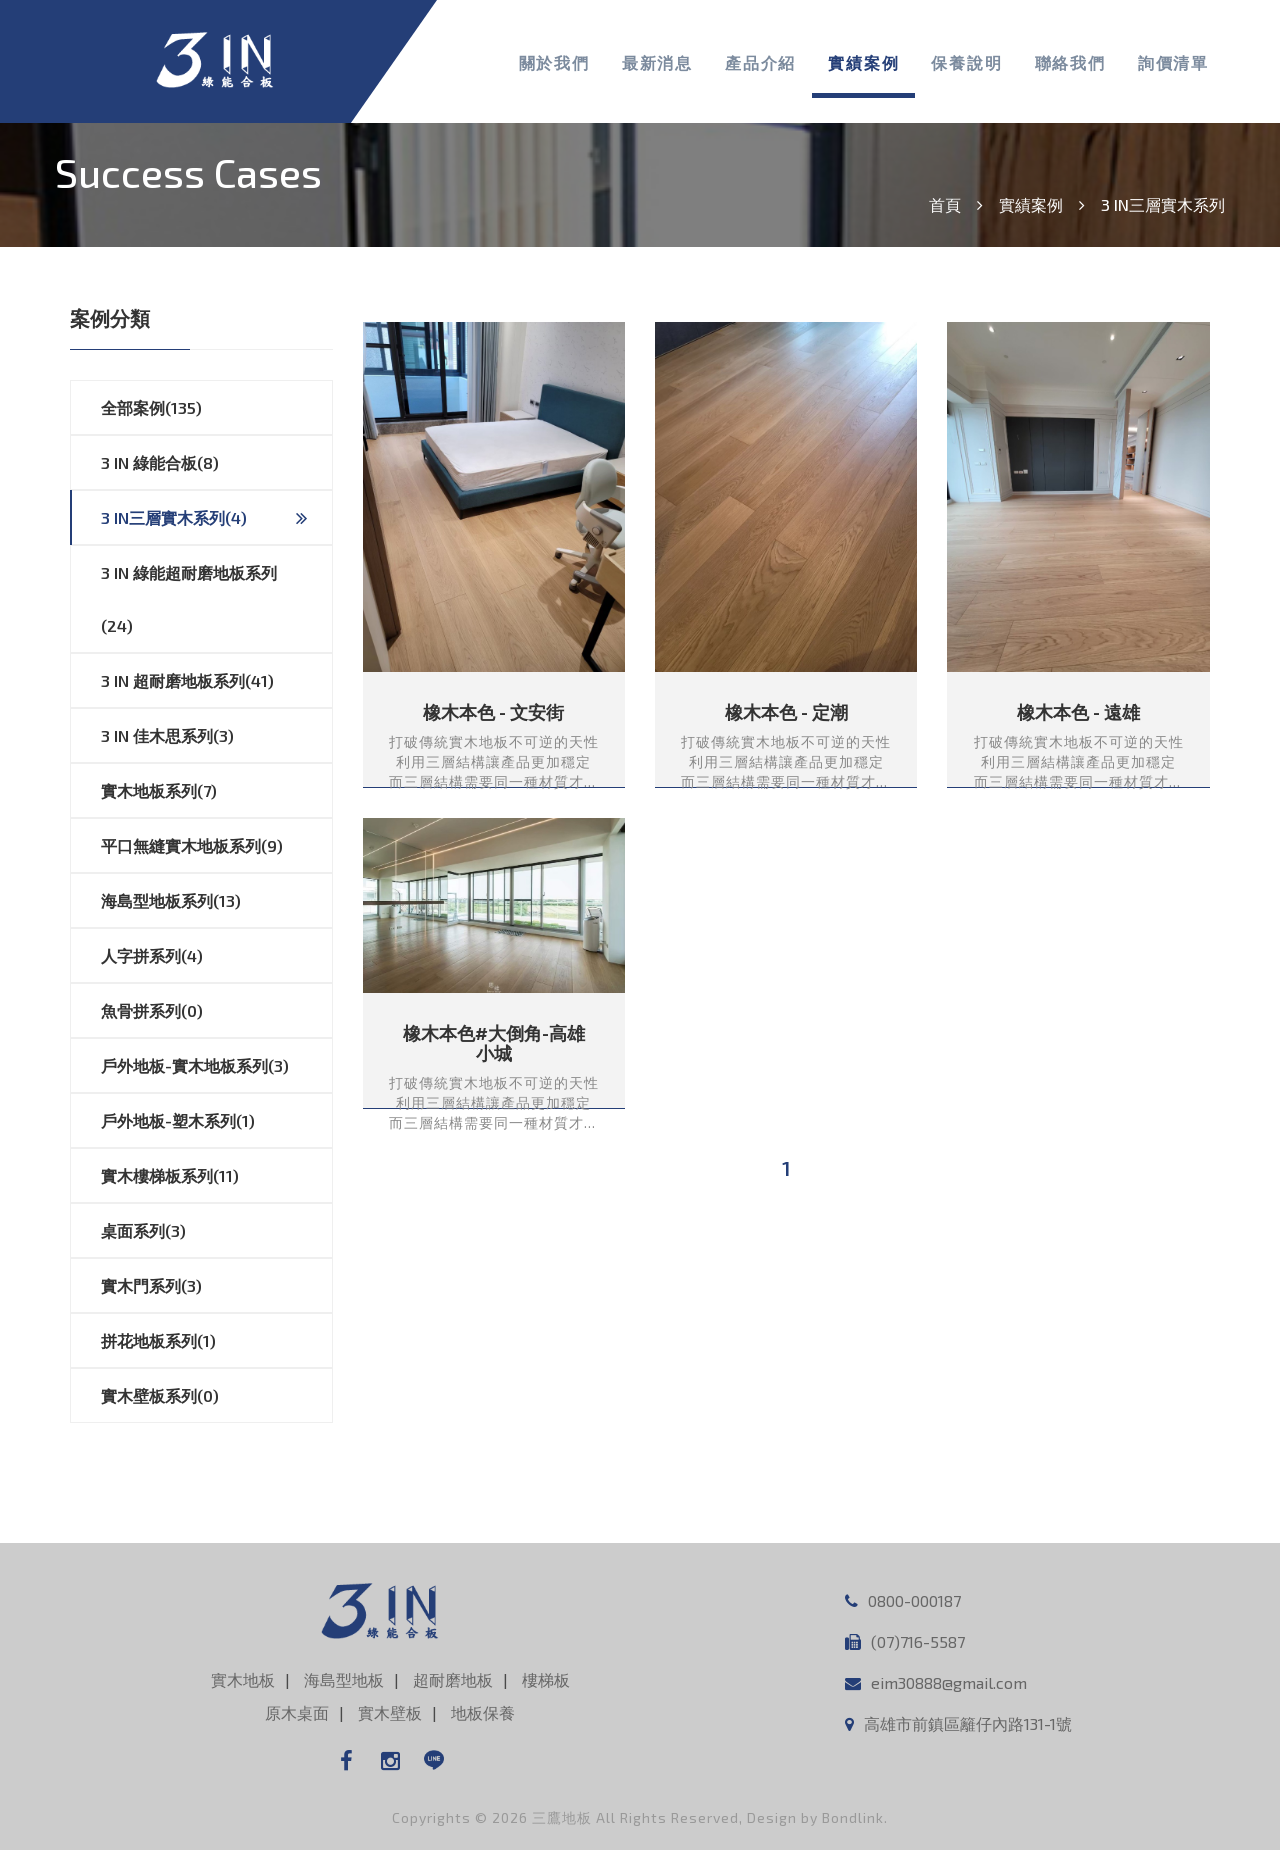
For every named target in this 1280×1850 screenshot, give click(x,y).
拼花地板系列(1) (216, 1341)
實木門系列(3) (216, 1286)
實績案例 (863, 62)
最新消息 (657, 62)
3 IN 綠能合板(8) (216, 463)
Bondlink (853, 1817)
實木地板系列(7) (216, 791)
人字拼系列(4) (216, 956)
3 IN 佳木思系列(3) (216, 736)
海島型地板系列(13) (216, 901)
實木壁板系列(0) (216, 1396)
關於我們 (554, 62)
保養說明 (966, 62)
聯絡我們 (1070, 62)
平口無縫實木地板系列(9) (216, 846)
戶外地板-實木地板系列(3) (216, 1066)
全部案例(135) (216, 408)
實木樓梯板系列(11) (216, 1176)
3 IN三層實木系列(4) (204, 518)
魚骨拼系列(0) (216, 1011)
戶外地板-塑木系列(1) (216, 1121)
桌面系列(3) (216, 1231)
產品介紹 (760, 62)
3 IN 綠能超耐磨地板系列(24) (216, 590)
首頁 (945, 204)
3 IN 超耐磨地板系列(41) (216, 681)
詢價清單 (1173, 62)
